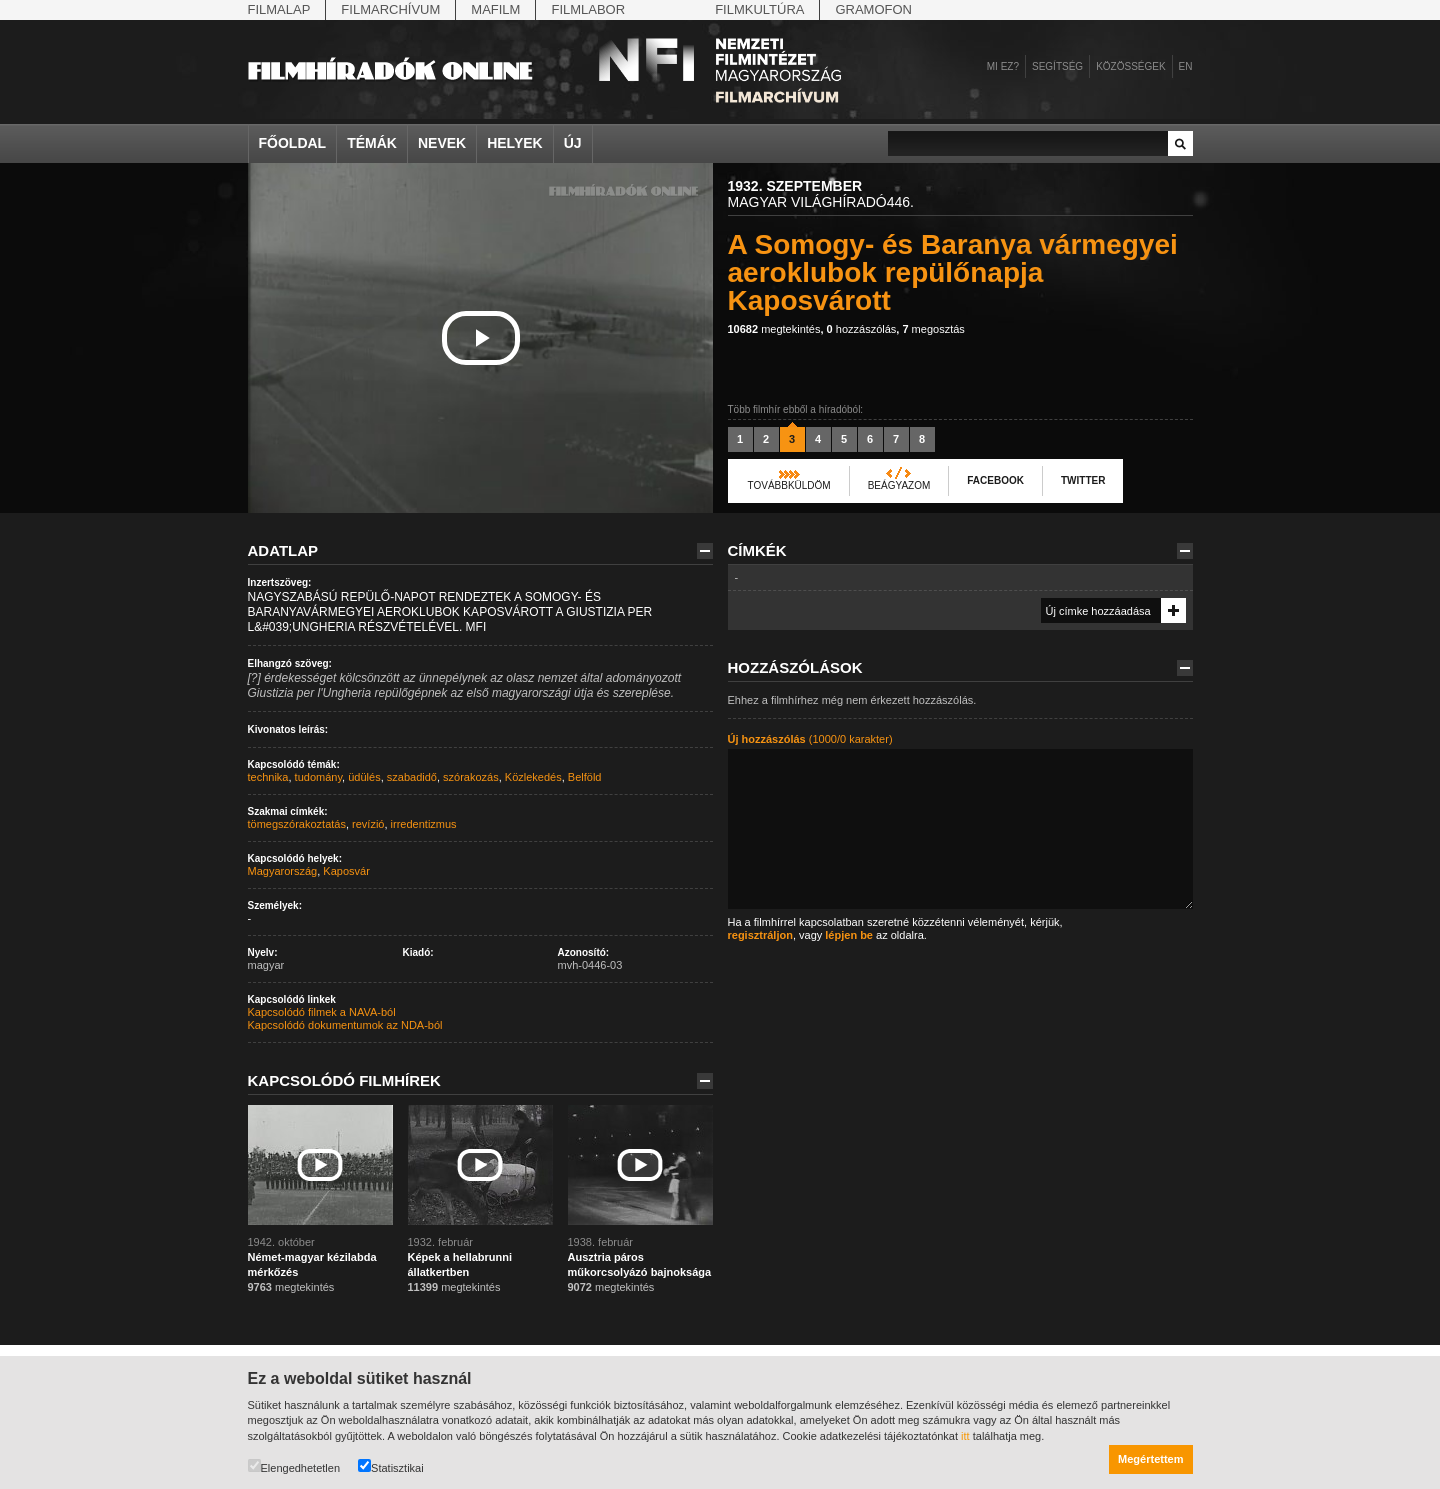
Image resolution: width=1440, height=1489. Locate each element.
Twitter (1083, 480)
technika (268, 777)
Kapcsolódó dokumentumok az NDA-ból (345, 1025)
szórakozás (471, 777)
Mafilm (495, 9)
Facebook (995, 480)
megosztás (933, 329)
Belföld (585, 777)
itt (965, 1436)
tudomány (319, 777)
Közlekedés (533, 777)
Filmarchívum (390, 9)
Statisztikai (391, 1466)
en (1186, 66)
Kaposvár (346, 871)
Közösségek (1130, 66)
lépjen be (849, 935)
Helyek (515, 143)
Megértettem (1150, 1459)
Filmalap (279, 9)
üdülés (364, 777)
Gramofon (873, 9)
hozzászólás (862, 329)
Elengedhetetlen (294, 1466)
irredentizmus (424, 824)
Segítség (1057, 66)
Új (573, 143)
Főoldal (293, 143)
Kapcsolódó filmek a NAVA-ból (322, 1012)
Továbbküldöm (789, 485)
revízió (368, 824)
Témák (372, 143)
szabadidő (412, 777)
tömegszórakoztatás (297, 824)
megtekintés (774, 329)
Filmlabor (588, 9)
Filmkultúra (759, 9)
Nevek (442, 143)
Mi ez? (1003, 66)
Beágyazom (899, 485)
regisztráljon (760, 935)
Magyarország (283, 871)
